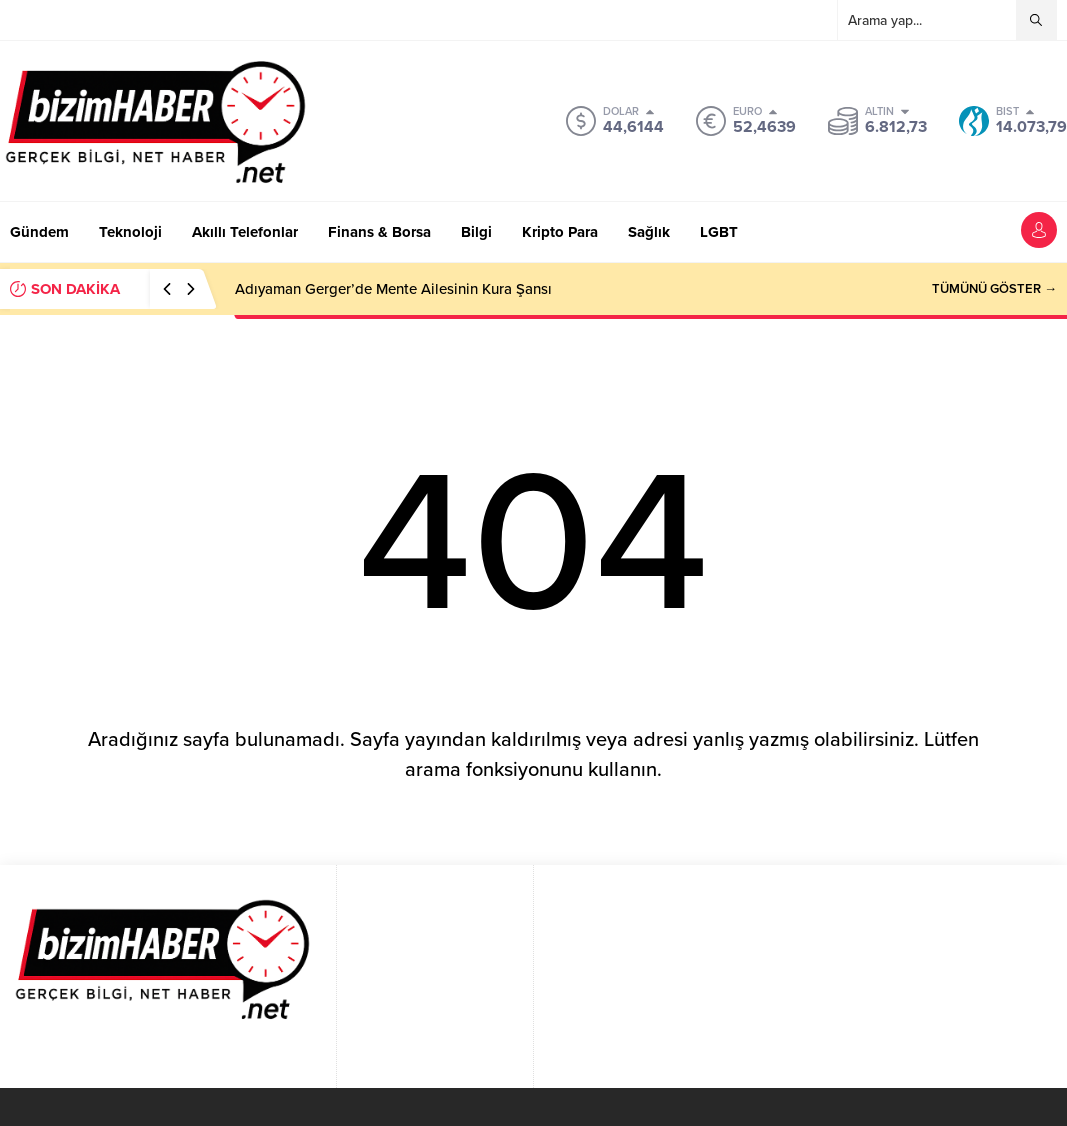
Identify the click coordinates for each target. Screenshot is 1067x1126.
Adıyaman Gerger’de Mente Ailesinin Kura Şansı (393, 289)
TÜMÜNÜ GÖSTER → (994, 289)
